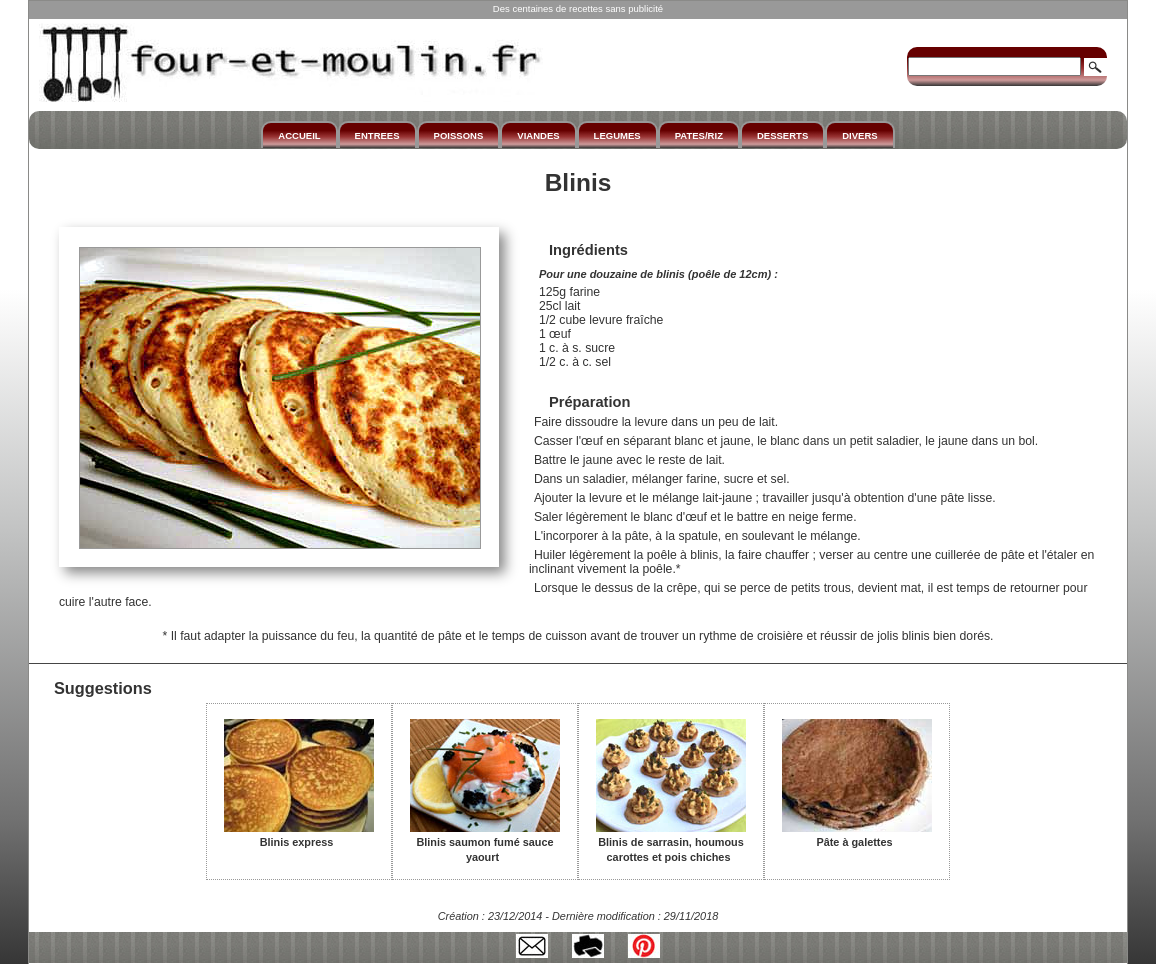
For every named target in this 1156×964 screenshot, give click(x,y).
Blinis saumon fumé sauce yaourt (485, 842)
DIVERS (859, 135)
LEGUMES (617, 135)
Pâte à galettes (857, 835)
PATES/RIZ (699, 135)
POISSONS (459, 135)
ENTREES (377, 135)
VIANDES (538, 135)
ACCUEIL (299, 135)
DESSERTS (782, 135)
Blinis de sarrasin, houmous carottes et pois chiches (671, 842)
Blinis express (299, 835)
